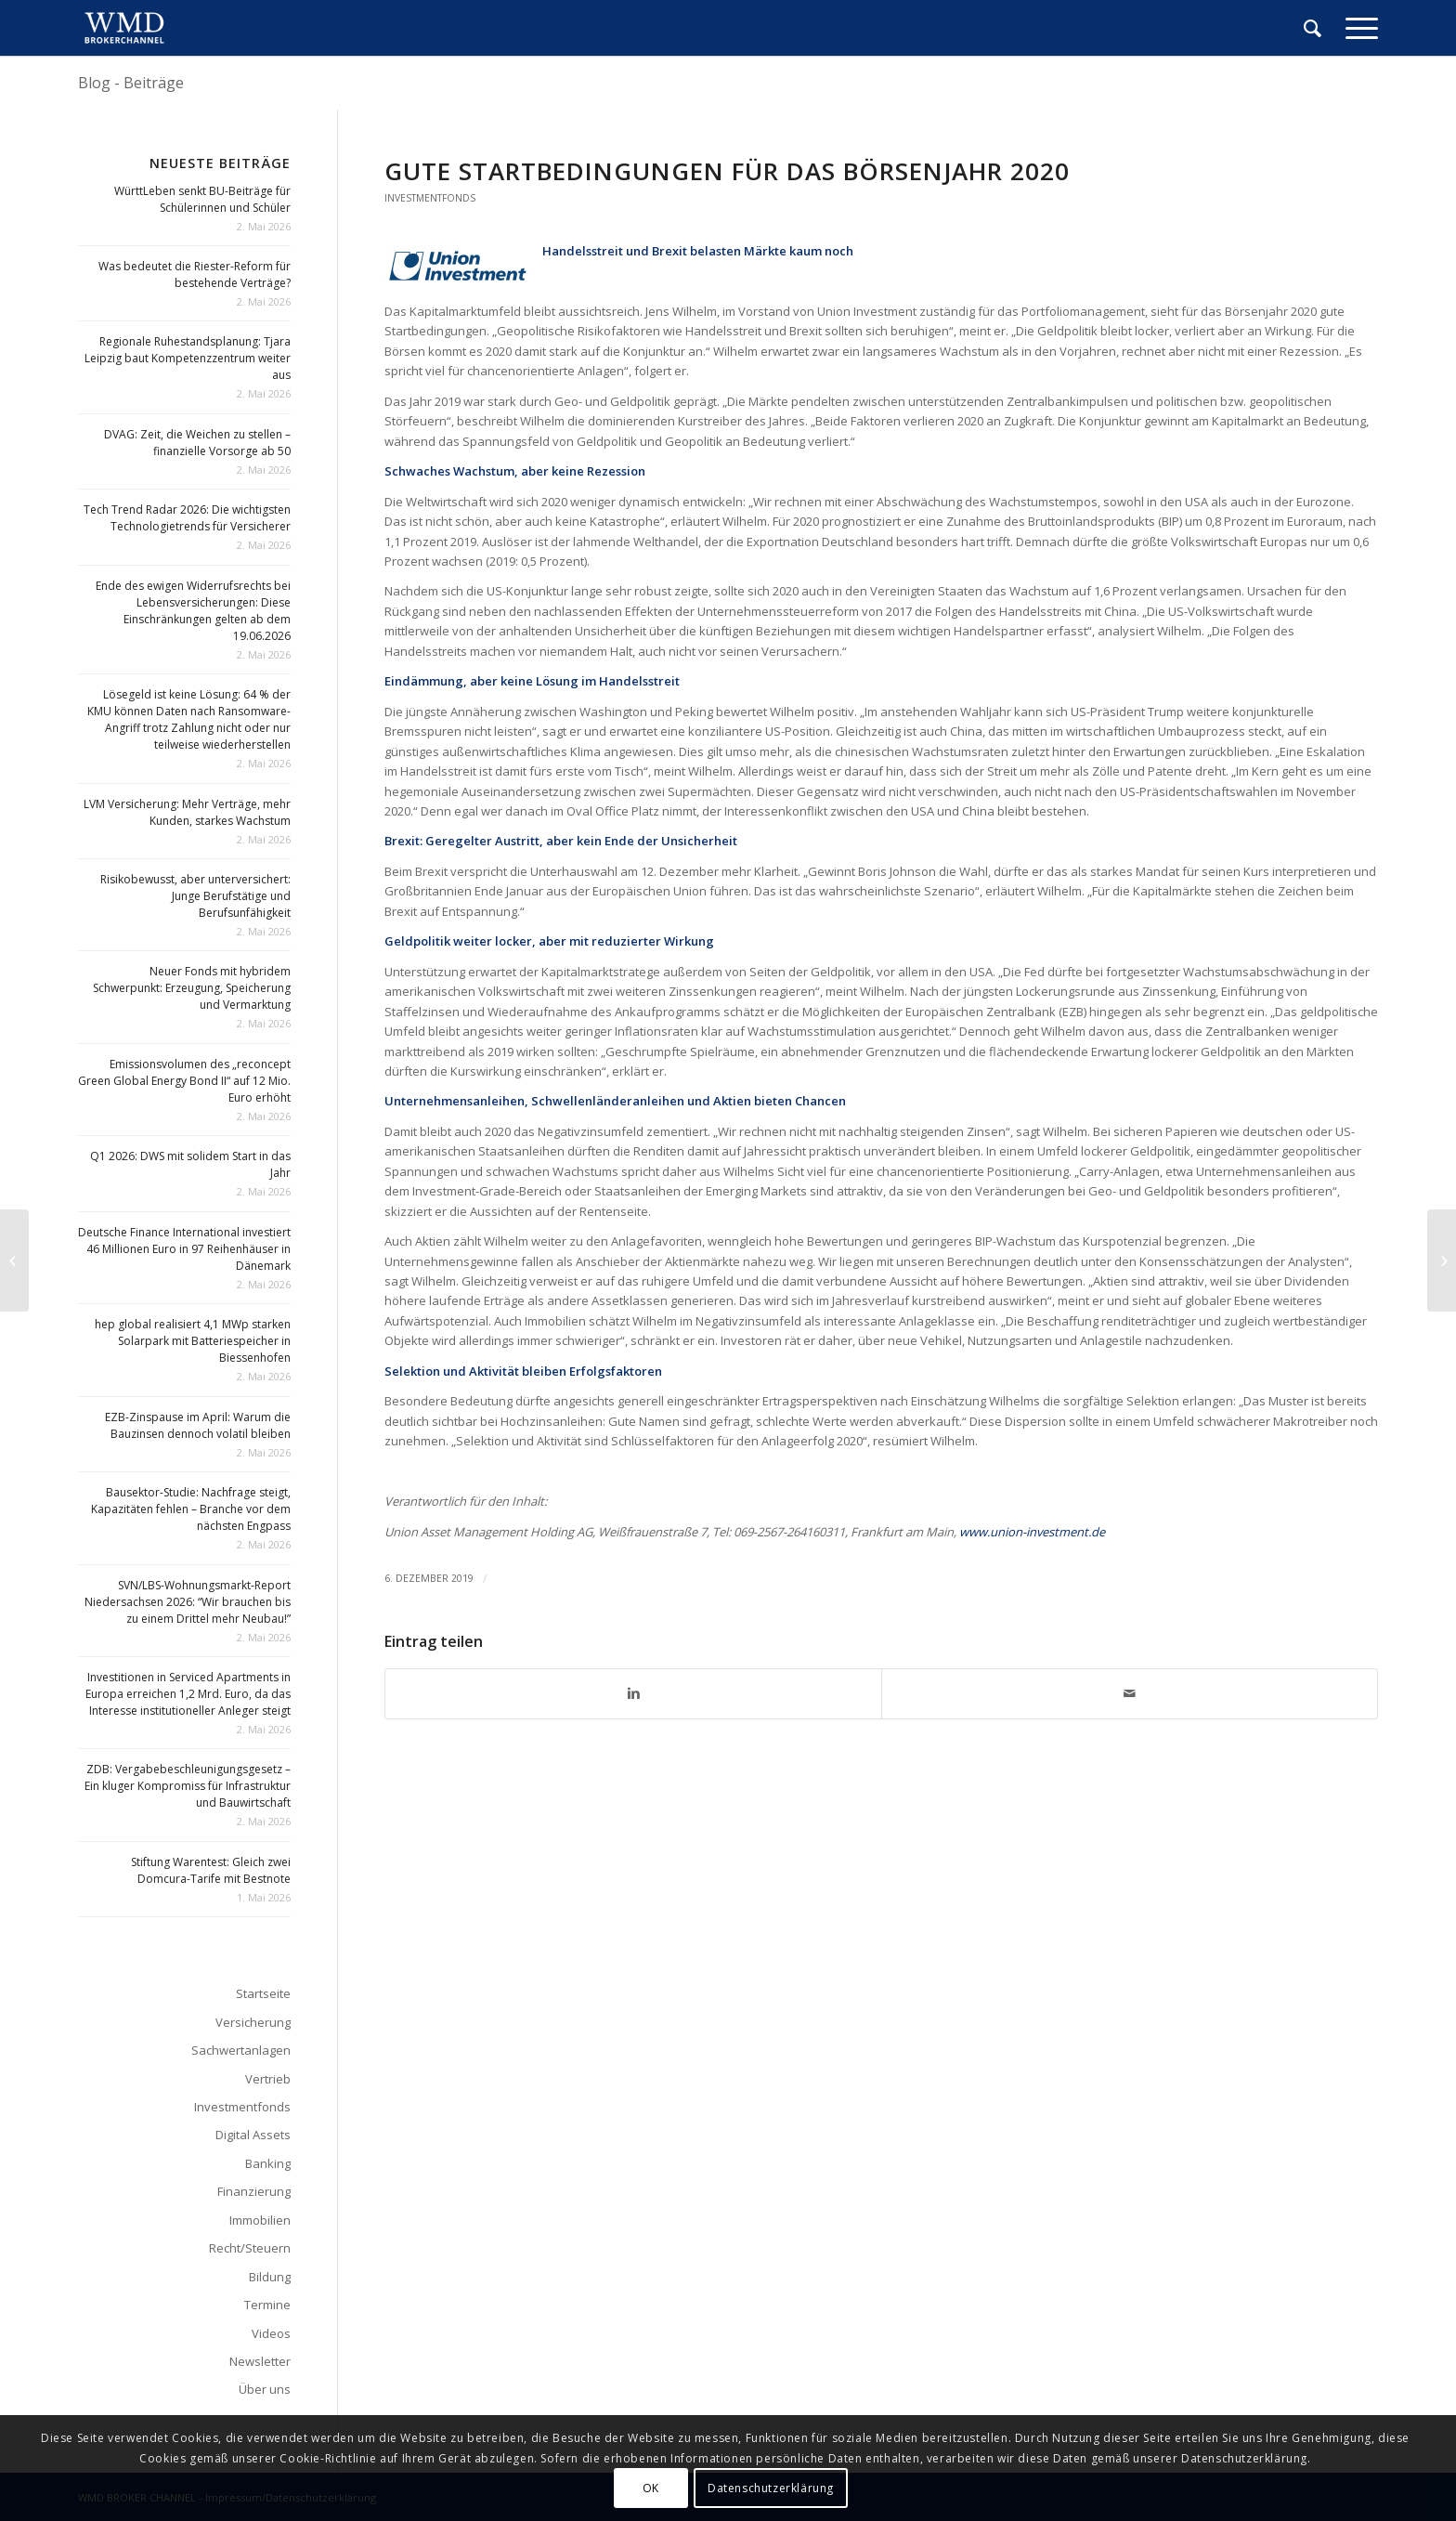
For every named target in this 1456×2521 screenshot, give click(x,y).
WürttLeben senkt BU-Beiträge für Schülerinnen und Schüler (202, 199)
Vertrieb (268, 2078)
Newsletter (260, 2361)
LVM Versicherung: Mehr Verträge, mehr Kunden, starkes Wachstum (187, 812)
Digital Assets (253, 2134)
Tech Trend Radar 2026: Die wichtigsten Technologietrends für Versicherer (187, 518)
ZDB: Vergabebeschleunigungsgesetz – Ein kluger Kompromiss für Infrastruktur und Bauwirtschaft (187, 1785)
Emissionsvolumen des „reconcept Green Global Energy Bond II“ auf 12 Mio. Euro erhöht (184, 1080)
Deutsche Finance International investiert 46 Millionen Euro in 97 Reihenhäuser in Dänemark (184, 1249)
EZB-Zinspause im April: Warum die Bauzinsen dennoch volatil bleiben (198, 1425)
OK (651, 2488)
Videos (271, 2333)
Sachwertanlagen (241, 2050)
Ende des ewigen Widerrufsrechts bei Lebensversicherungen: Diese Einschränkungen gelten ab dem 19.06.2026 (193, 611)
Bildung (270, 2276)
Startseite (263, 1993)
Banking (268, 2163)
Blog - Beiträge (131, 82)
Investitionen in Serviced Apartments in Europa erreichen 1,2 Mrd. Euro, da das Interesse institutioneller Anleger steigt (188, 1693)
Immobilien (260, 2220)
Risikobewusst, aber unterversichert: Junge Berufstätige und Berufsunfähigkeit (195, 896)
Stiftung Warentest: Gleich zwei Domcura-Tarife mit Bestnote (211, 1870)
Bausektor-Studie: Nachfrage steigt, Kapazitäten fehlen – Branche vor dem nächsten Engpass (191, 1509)
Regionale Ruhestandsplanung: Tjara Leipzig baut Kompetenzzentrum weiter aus (187, 358)
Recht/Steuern (250, 2248)
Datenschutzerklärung (771, 2488)
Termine (267, 2304)
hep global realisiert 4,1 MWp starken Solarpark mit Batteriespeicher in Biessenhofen (193, 1340)
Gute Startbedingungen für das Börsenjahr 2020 (727, 171)
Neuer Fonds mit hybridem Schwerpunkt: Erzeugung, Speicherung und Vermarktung (192, 987)
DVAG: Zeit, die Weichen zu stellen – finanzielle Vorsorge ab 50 (197, 442)
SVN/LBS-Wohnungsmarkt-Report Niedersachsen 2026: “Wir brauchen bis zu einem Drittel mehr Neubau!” (187, 1601)
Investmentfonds (429, 197)
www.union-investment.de (1032, 1531)
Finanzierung (254, 2191)
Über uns (265, 2389)
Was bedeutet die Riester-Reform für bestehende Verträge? (194, 274)
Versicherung (253, 2022)
